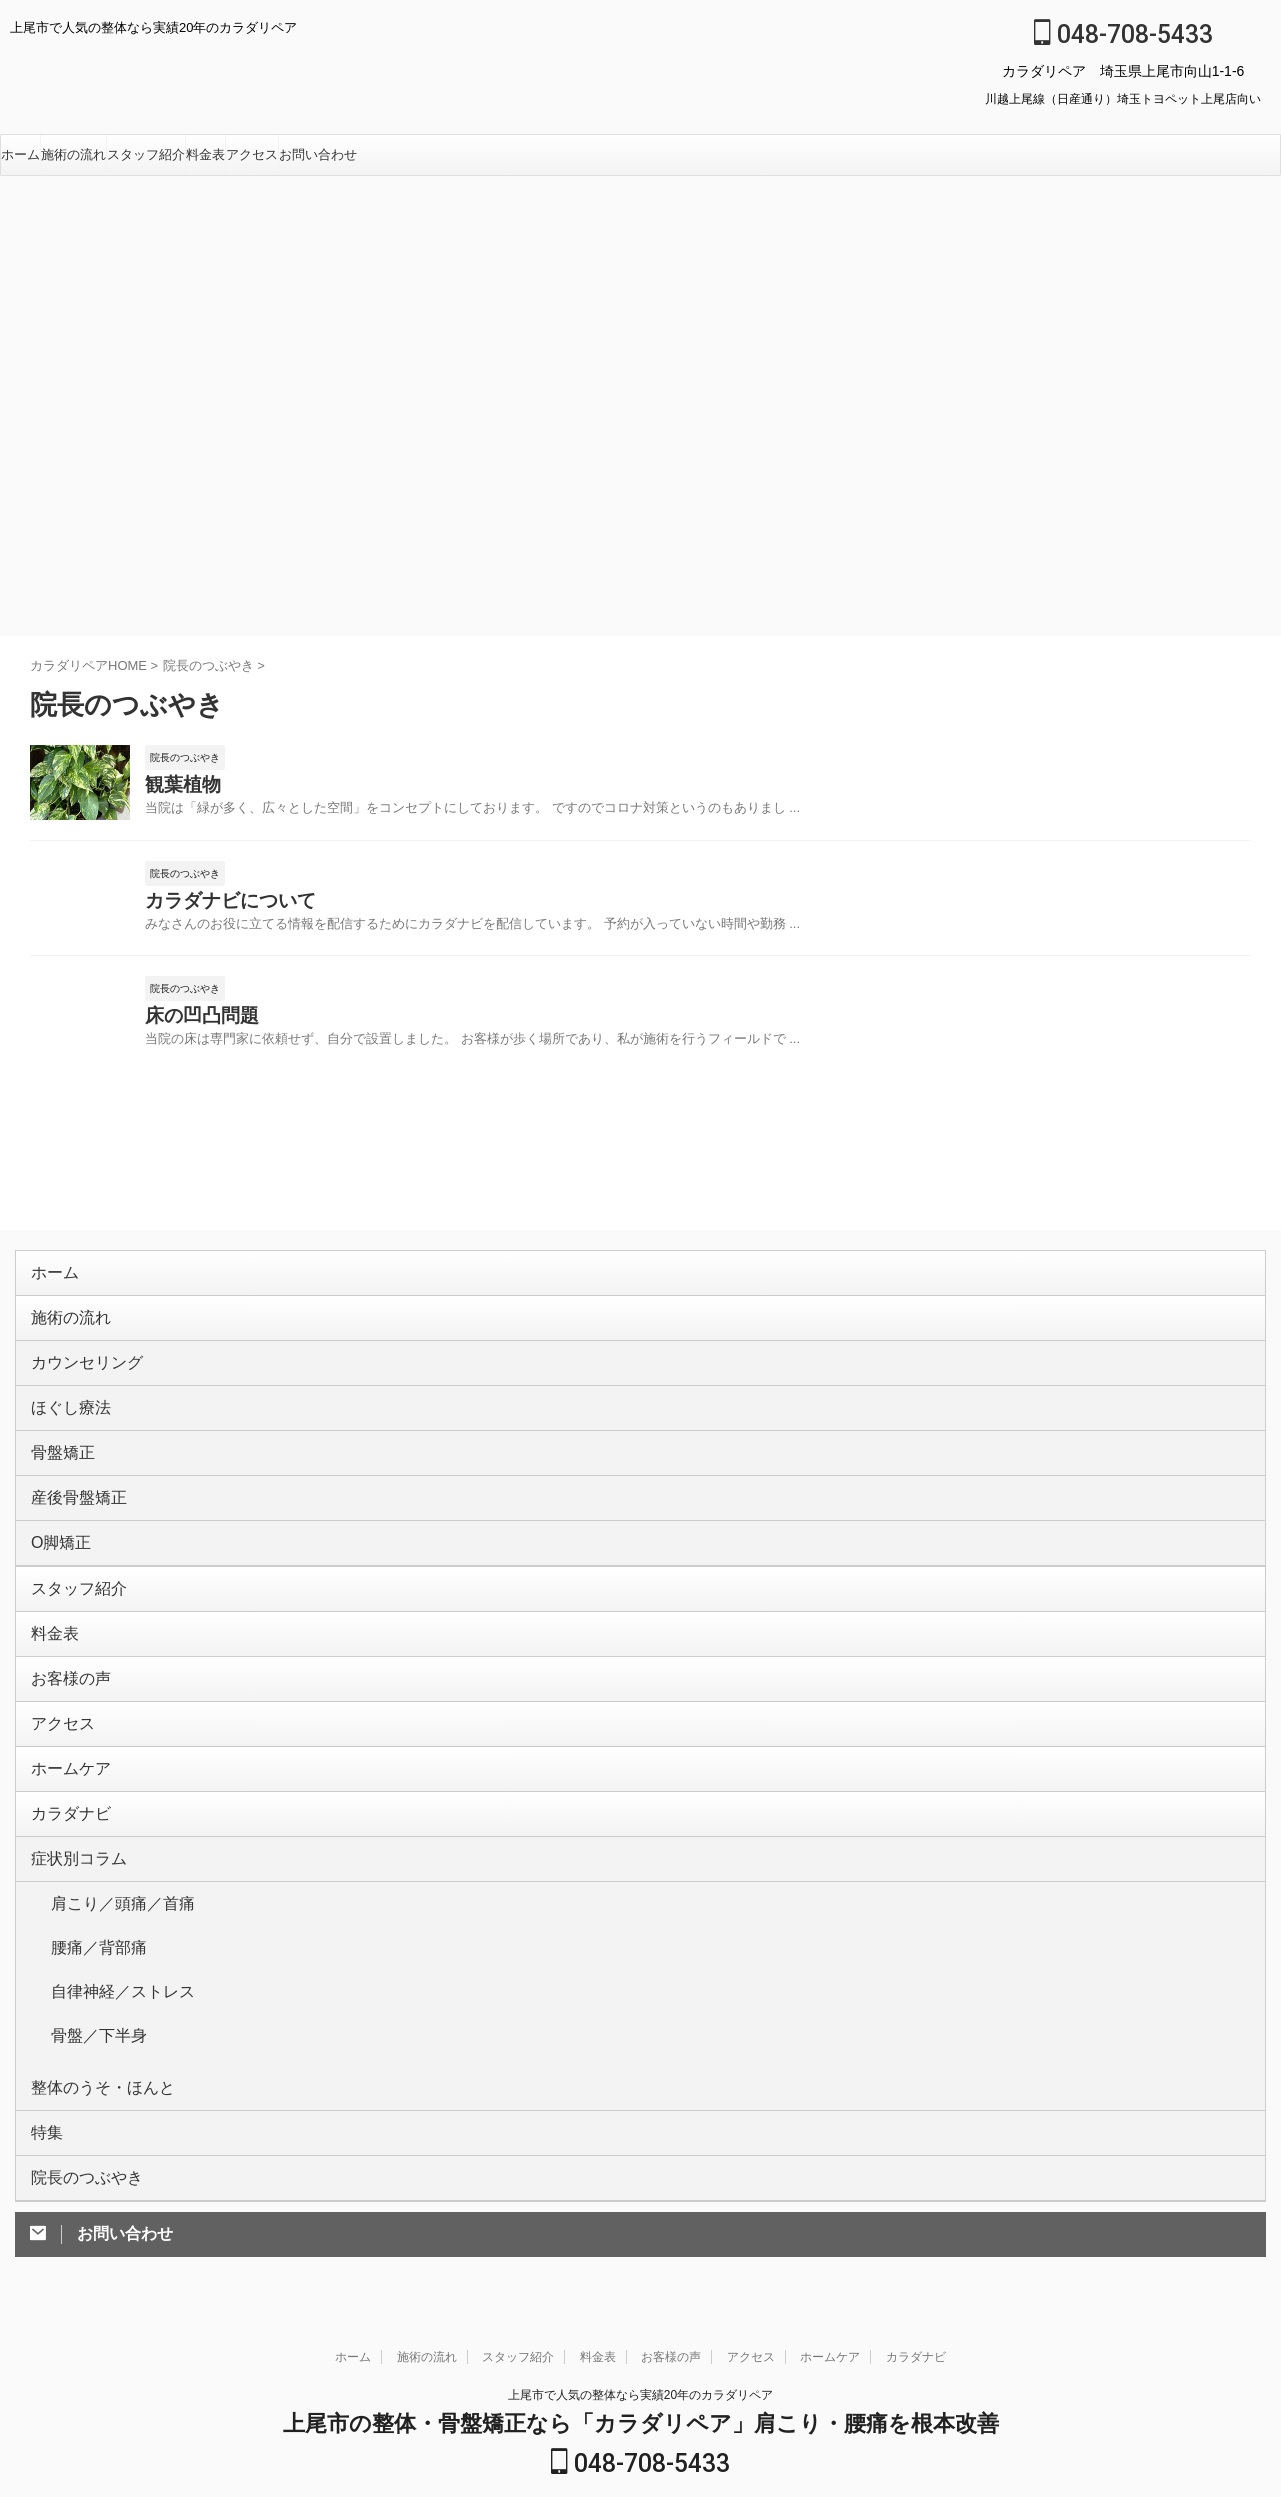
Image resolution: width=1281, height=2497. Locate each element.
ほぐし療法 (63, 1403)
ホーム (20, 154)
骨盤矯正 (57, 1444)
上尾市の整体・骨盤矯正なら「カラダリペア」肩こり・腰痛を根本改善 (641, 2317)
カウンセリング (76, 1362)
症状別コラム (70, 1814)
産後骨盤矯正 (70, 1485)
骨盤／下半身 (90, 1951)
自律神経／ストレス (109, 1919)
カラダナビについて (217, 908)
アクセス (252, 154)
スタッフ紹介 (146, 154)
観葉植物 (177, 787)
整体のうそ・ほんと (89, 1991)
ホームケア (63, 1732)
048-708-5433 (1123, 34)
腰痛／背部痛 (90, 1887)
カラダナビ (63, 1773)
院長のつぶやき (76, 2073)
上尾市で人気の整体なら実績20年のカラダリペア (640, 2289)
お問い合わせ (318, 154)
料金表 (205, 154)
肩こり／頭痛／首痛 (109, 1855)
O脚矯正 (55, 1526)
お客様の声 (63, 1650)
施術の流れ (73, 154)
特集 (44, 2032)
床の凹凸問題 (193, 1029)
